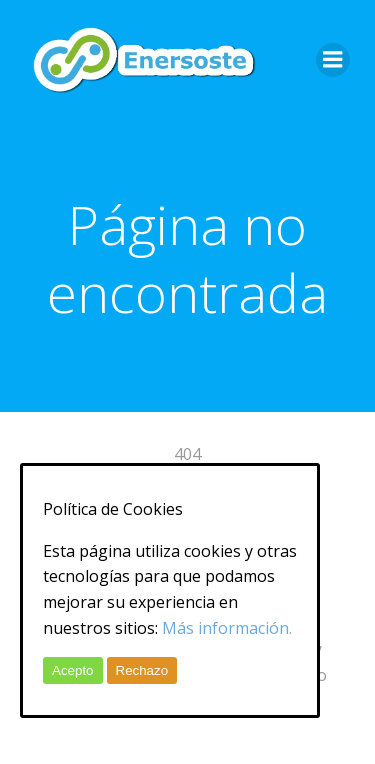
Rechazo (142, 670)
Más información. (227, 628)
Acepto (73, 670)
